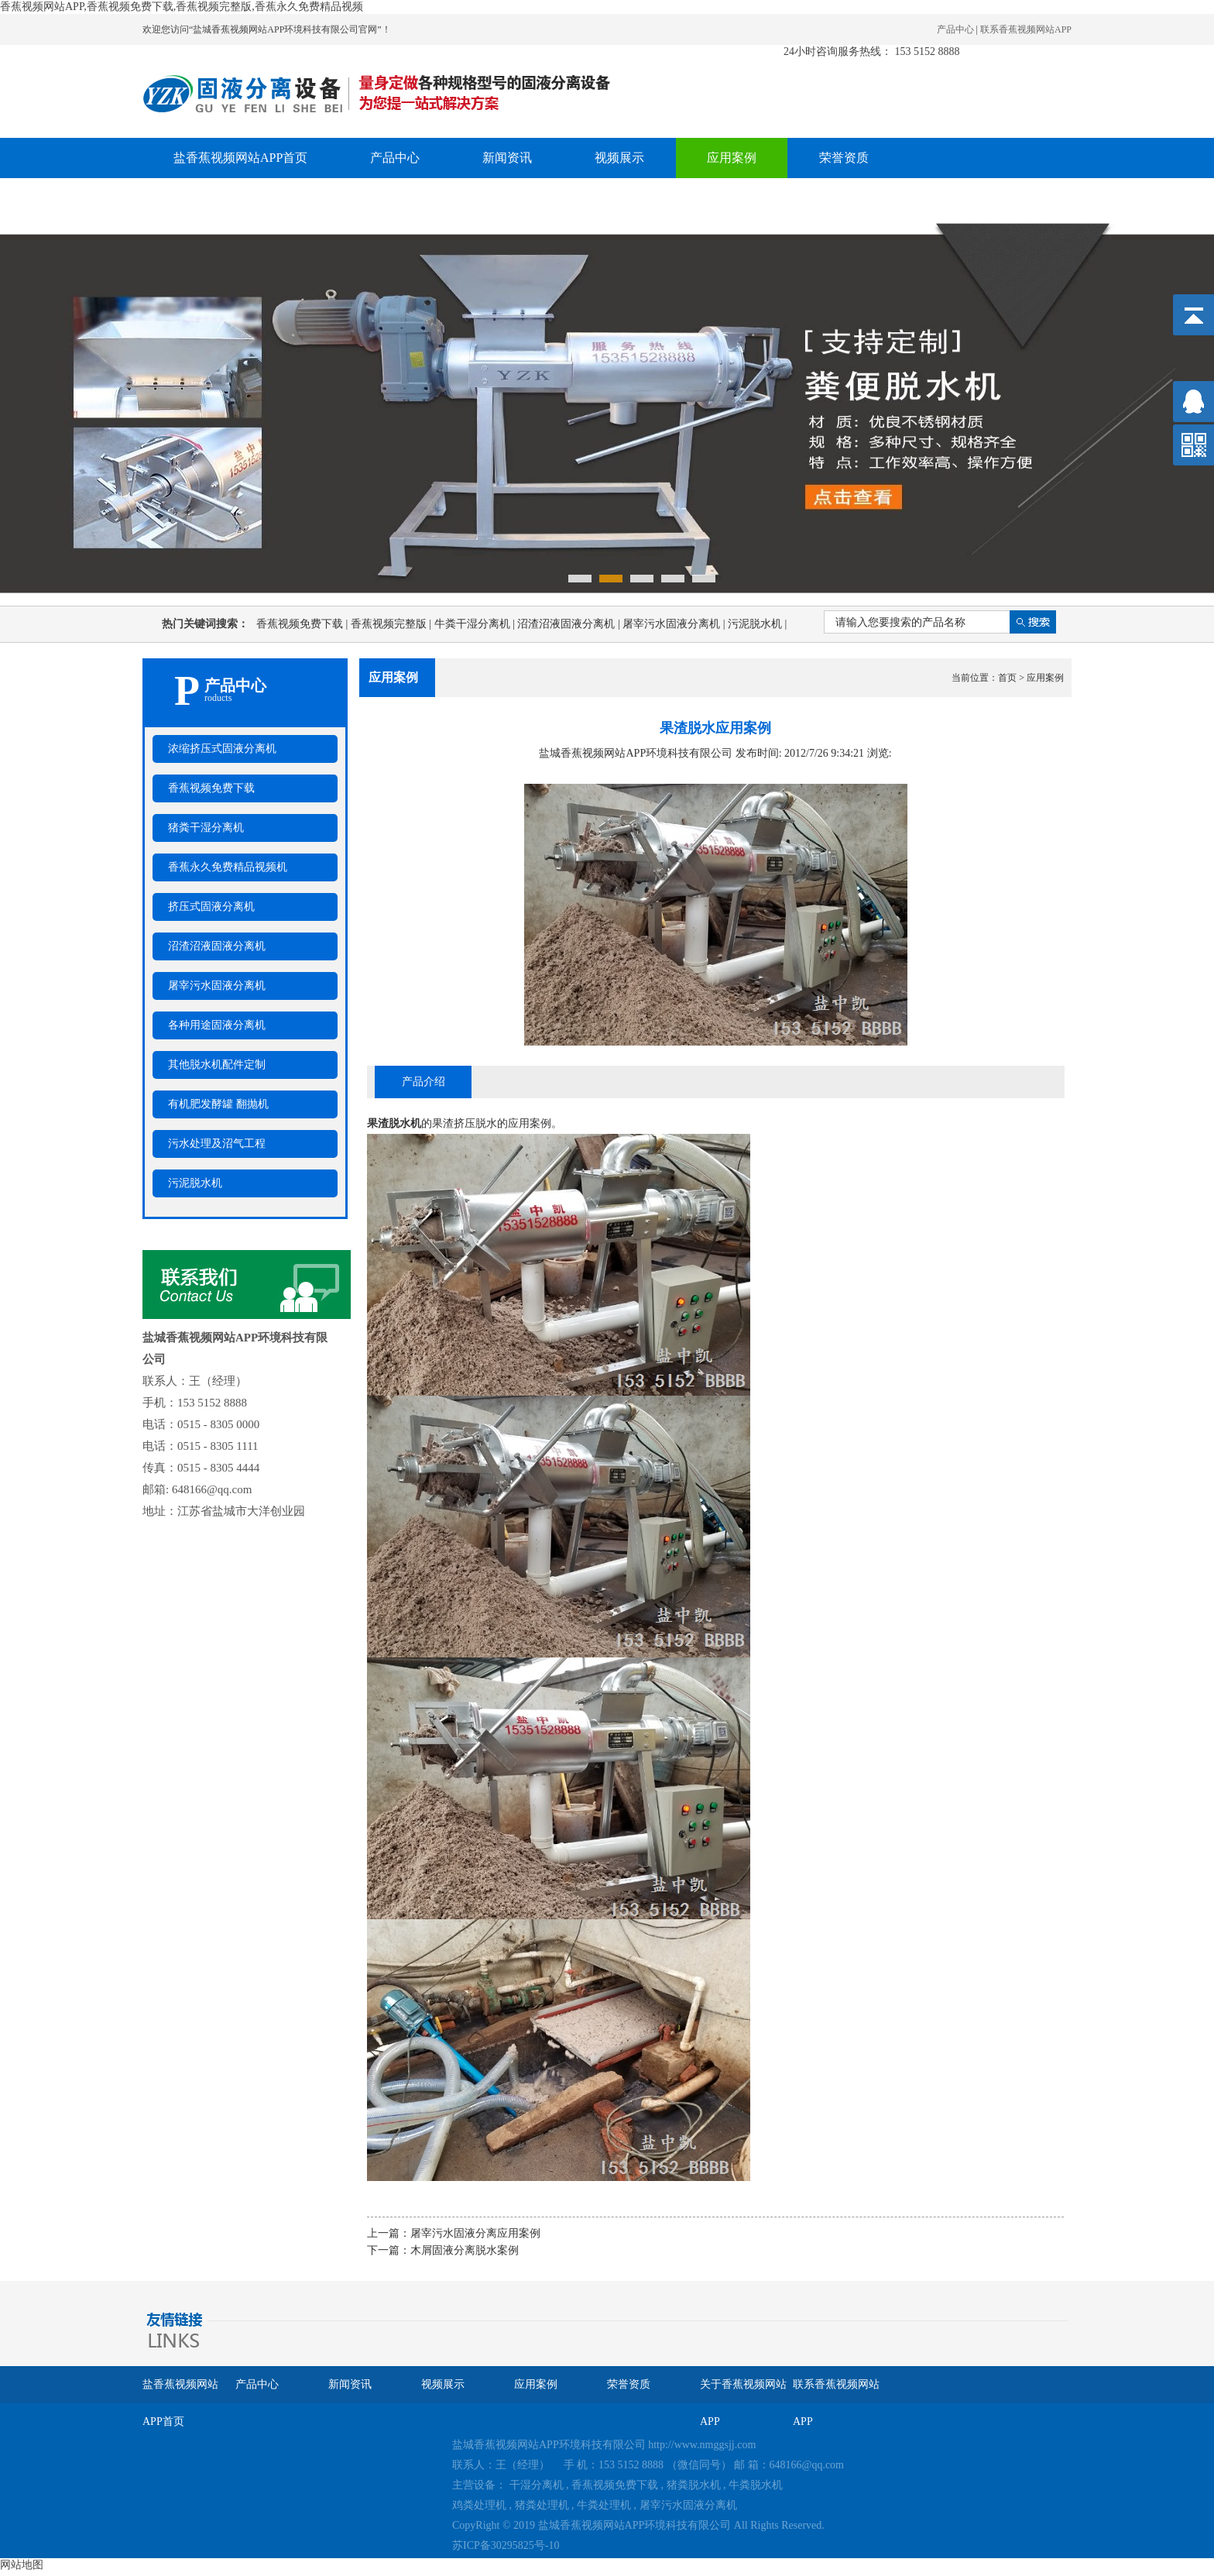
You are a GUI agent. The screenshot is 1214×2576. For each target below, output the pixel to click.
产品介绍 (423, 1081)
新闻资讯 (507, 157)
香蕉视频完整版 (392, 624)
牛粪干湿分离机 (476, 624)
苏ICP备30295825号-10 (505, 2545)
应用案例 (731, 157)
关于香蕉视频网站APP (234, 197)
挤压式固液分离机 (211, 906)
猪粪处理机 (542, 2505)
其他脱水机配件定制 (217, 1064)
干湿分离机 (536, 2485)
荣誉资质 (844, 157)
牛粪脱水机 (756, 2485)
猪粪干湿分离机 (206, 827)
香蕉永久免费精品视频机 (227, 867)
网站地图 (21, 2565)
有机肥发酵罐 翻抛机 (218, 1104)
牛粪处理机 (604, 2505)
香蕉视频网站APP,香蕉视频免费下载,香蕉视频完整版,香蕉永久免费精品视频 (181, 6)
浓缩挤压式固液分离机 (222, 748)
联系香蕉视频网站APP (1026, 29)
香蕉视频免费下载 (303, 624)
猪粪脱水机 (694, 2485)
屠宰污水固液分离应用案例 (475, 2233)
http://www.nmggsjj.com (702, 2445)
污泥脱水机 (757, 624)
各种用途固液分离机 (217, 1025)
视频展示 (619, 157)
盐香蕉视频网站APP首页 (240, 157)
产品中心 (955, 29)
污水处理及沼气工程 (217, 1143)
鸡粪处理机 (479, 2505)
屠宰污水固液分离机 (675, 624)
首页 (1007, 677)
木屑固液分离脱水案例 (464, 2250)
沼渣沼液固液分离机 (569, 624)
